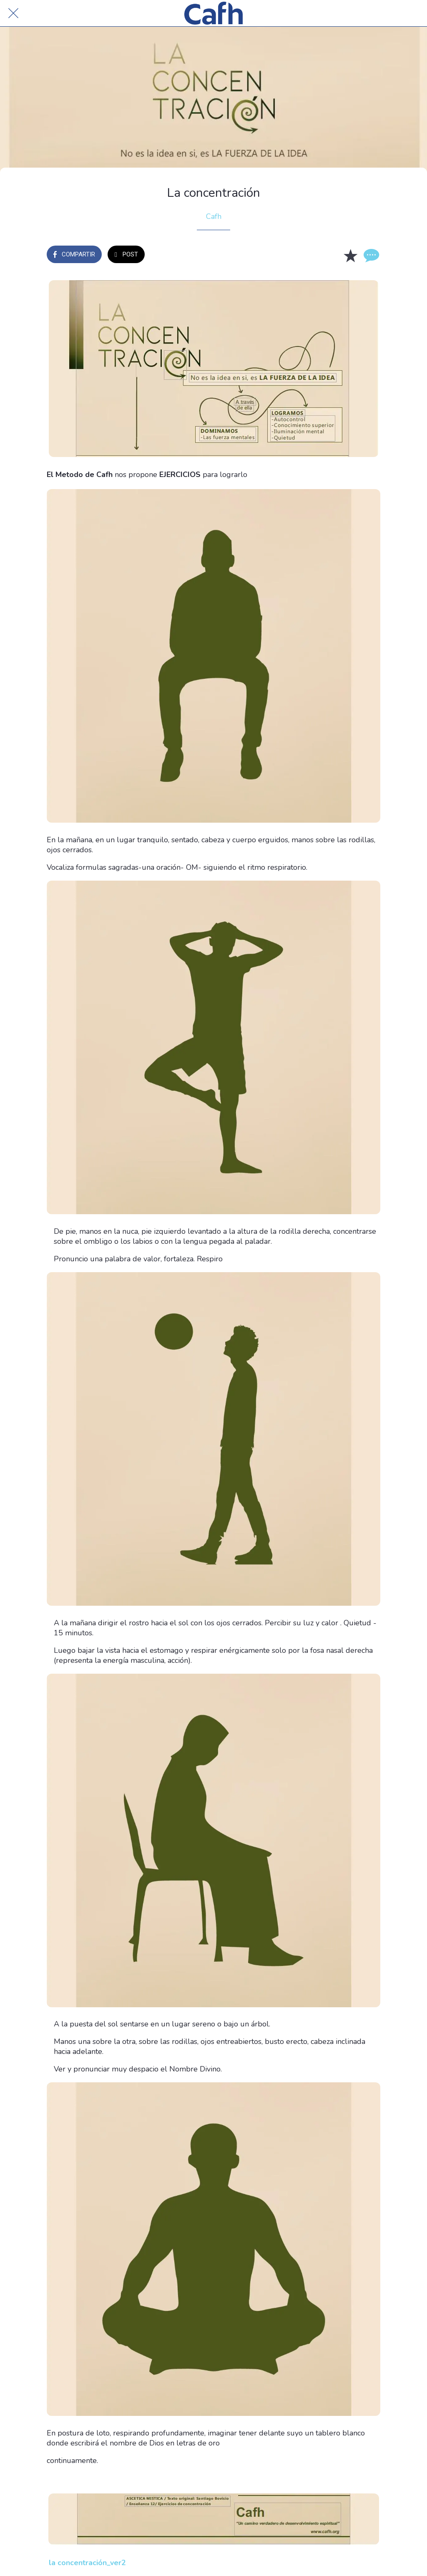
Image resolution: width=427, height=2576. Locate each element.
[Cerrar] (13, 13)
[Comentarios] (370, 255)
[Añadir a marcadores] (350, 255)
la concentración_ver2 (87, 2563)
